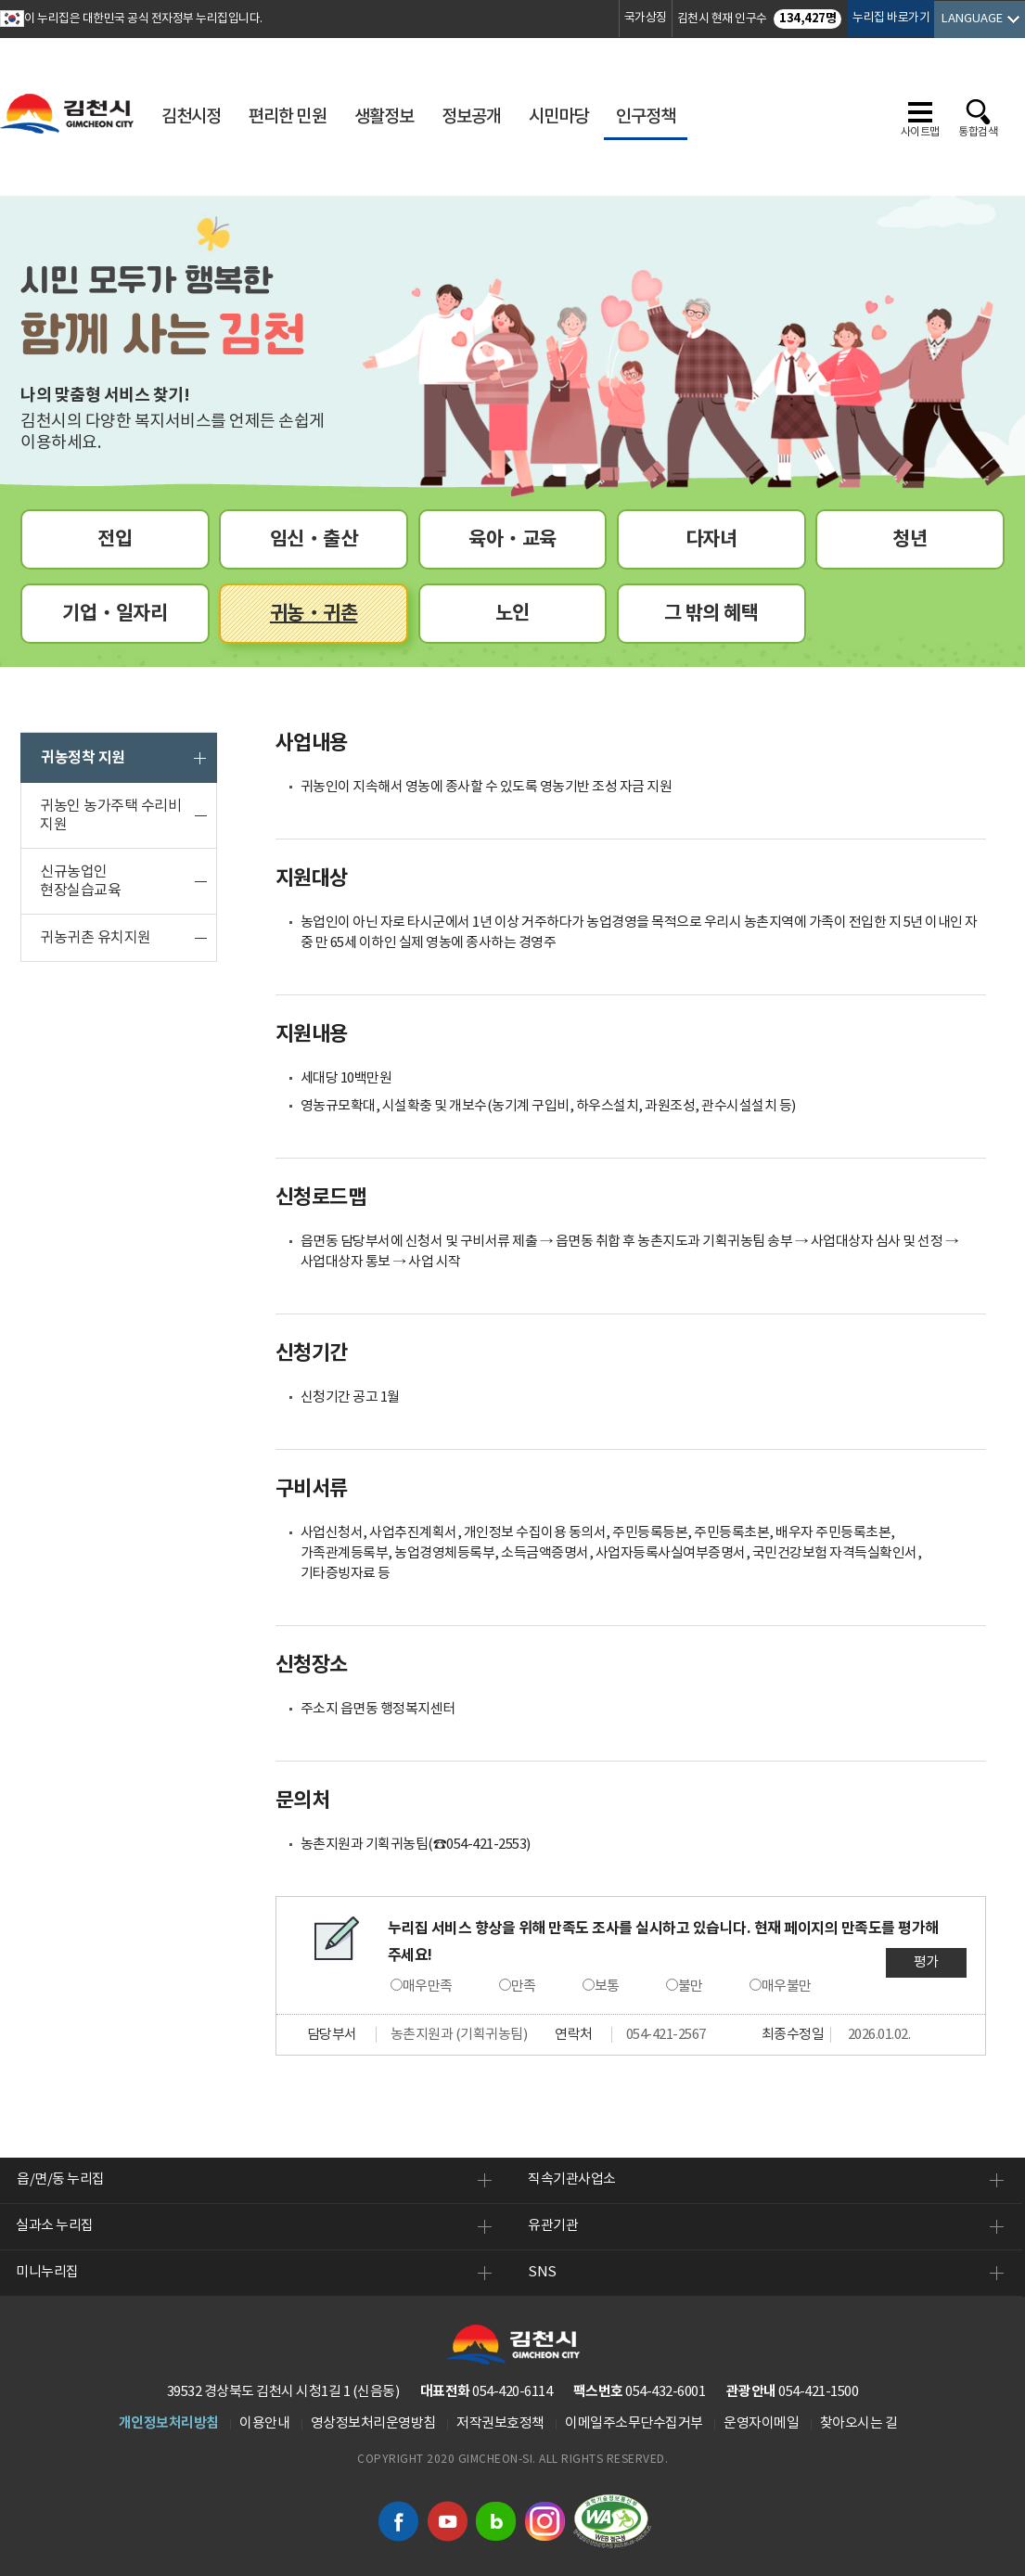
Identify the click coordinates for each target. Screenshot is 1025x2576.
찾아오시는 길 (859, 2423)
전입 (114, 539)
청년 (909, 539)
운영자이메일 (761, 2423)
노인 (512, 613)
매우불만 (787, 1986)
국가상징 (645, 18)
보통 (607, 1986)
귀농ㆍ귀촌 (314, 613)
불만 (690, 1986)
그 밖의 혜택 (711, 613)
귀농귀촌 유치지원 (95, 937)
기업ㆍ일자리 (114, 613)
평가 (926, 1962)
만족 (523, 1986)
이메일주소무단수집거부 (634, 2423)
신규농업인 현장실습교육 (80, 881)
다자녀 (711, 539)
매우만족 (428, 1986)
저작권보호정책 (500, 2423)
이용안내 (264, 2423)
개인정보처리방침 (169, 2423)
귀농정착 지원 (83, 758)
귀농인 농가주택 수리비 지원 (110, 815)
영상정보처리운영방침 (373, 2423)
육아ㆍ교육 (512, 539)
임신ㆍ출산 (314, 539)
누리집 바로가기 (890, 18)
